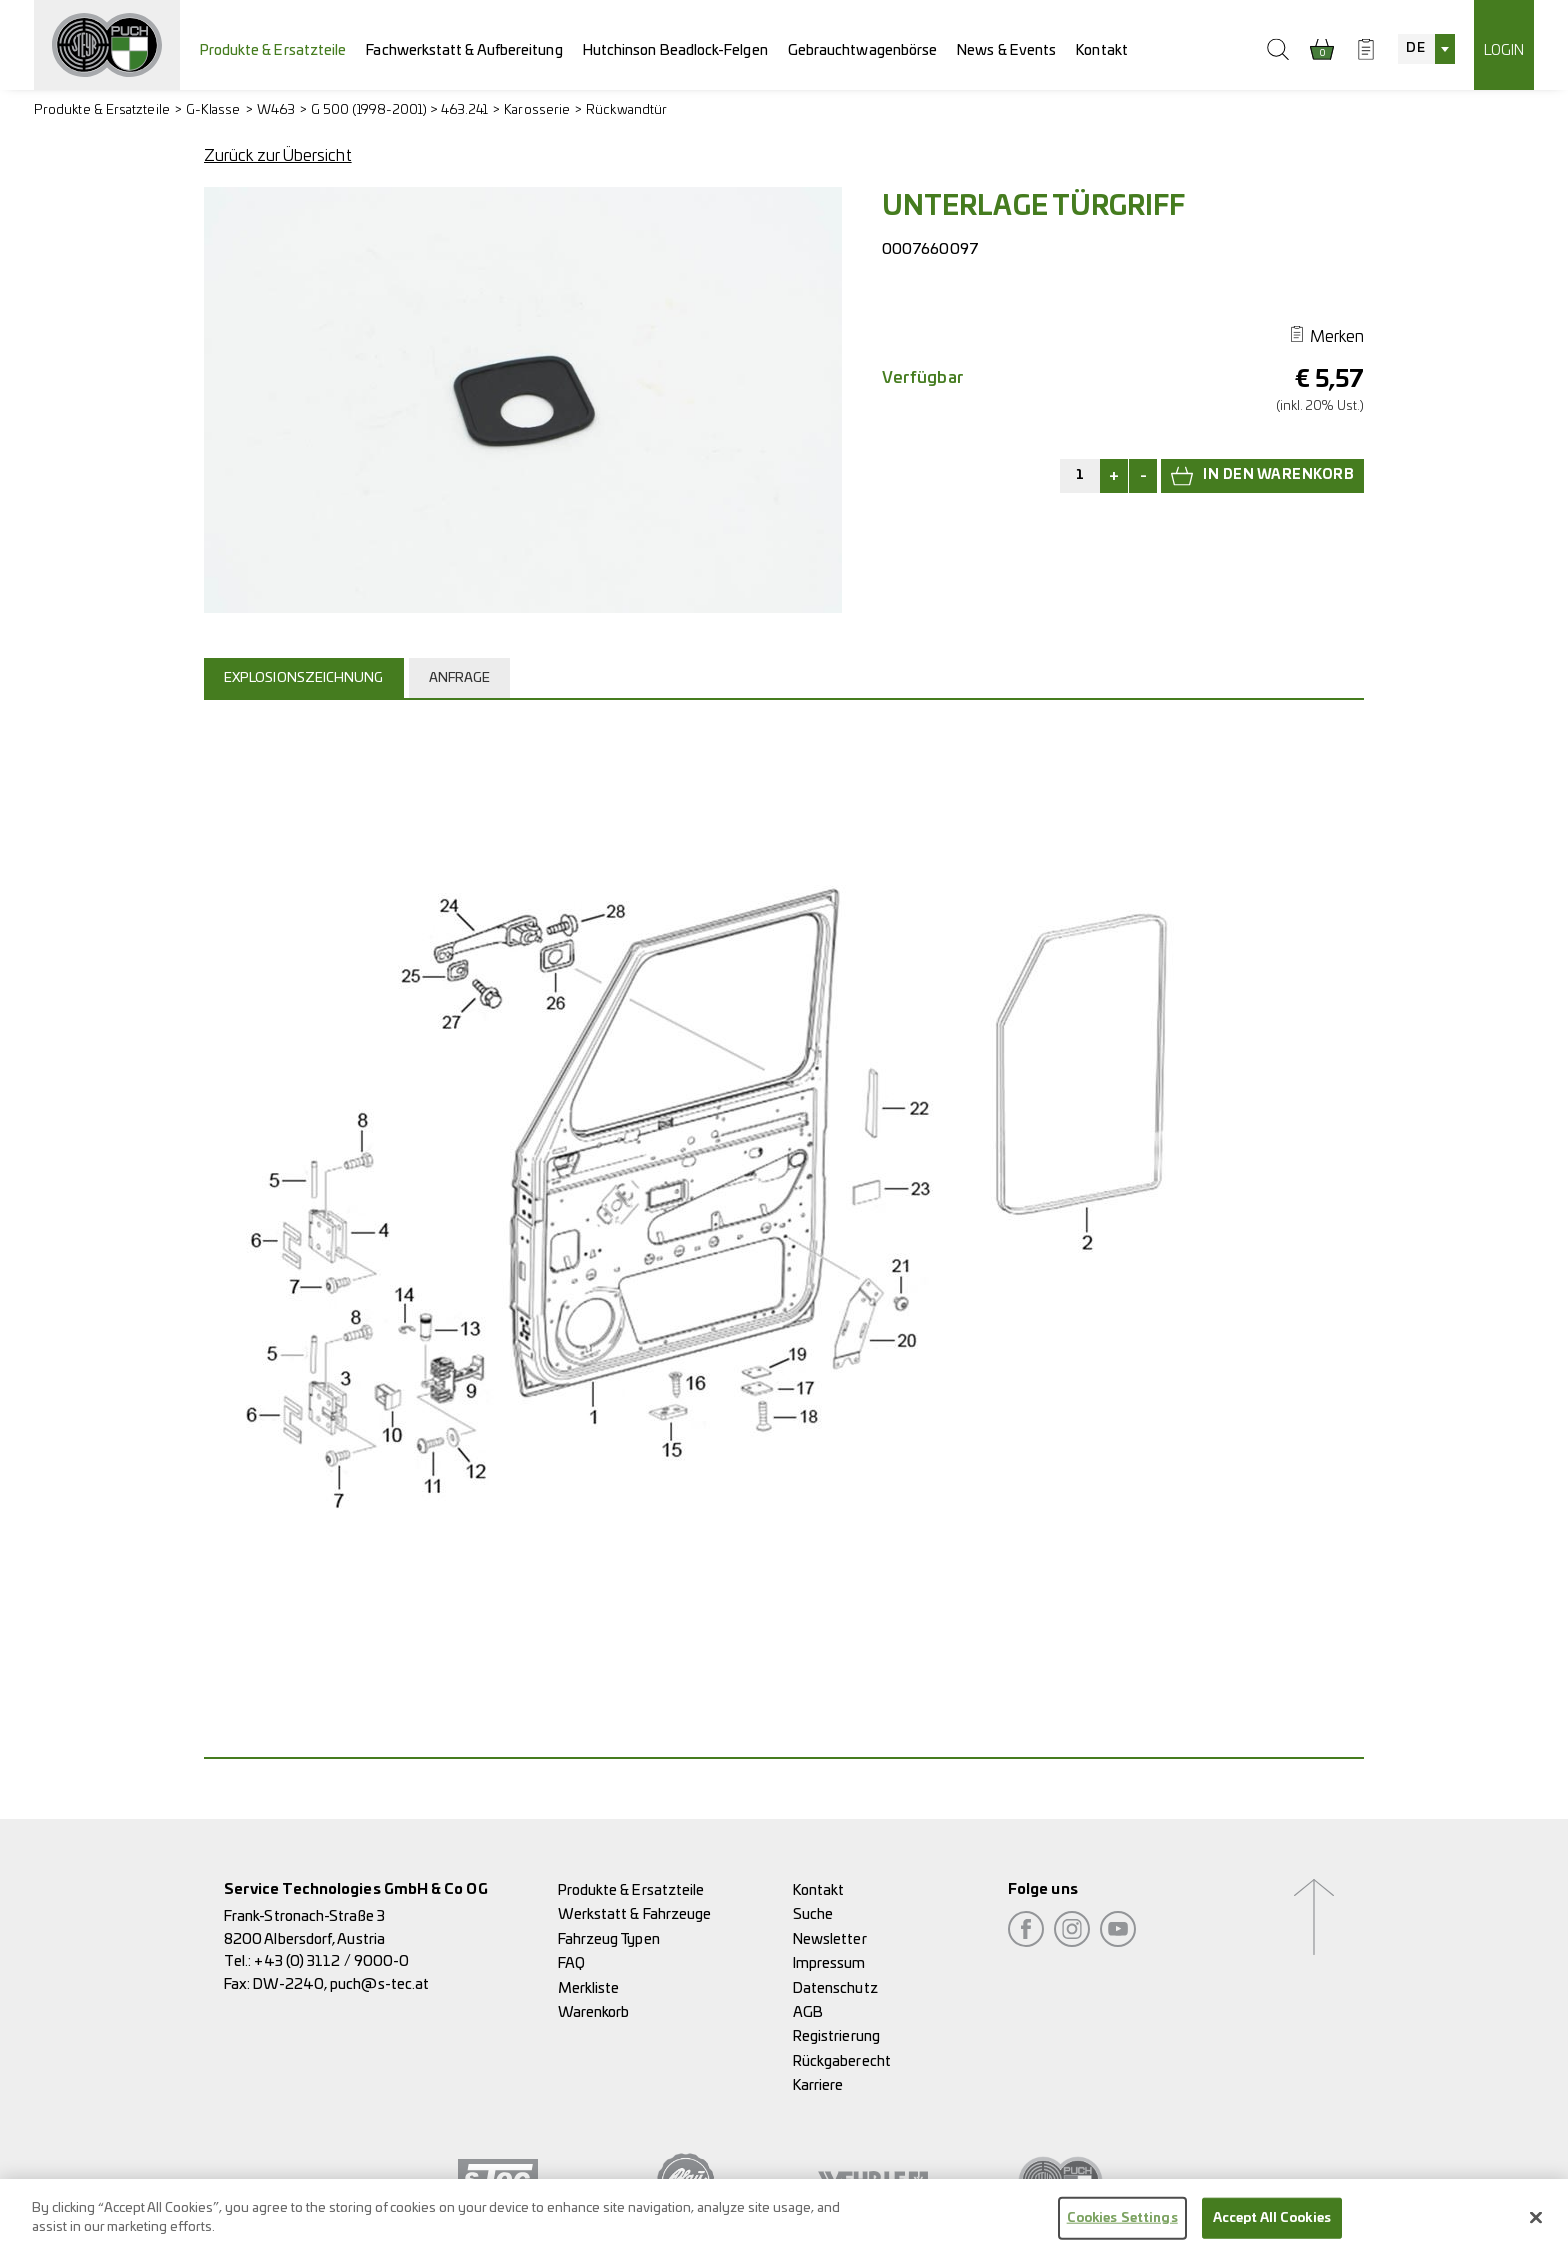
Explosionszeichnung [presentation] (304, 678)
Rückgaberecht (842, 2061)
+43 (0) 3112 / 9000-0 (331, 1961)
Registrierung (836, 2036)
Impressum (829, 1963)
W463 (276, 110)
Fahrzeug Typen (609, 1939)
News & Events (1006, 50)
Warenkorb (594, 2012)
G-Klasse (213, 110)
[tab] (306, 678)
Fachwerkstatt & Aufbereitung (464, 50)
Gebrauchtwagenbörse (863, 50)
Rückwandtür (626, 110)
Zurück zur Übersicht (278, 156)
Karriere (818, 2085)
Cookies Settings (1122, 2230)
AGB (808, 2012)
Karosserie (537, 110)
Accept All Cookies (1272, 2230)
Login (1504, 50)
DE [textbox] (1415, 48)
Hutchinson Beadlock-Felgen (675, 50)
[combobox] (1426, 49)
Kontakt (1102, 50)
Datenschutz (835, 1988)
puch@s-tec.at (379, 1984)
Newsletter (830, 1939)
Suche (813, 1914)
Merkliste (589, 1988)
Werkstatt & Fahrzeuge (635, 1914)
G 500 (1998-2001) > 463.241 (399, 110)
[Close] (1536, 2230)
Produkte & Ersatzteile (273, 50)
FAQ (571, 1963)
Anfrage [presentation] (460, 678)
